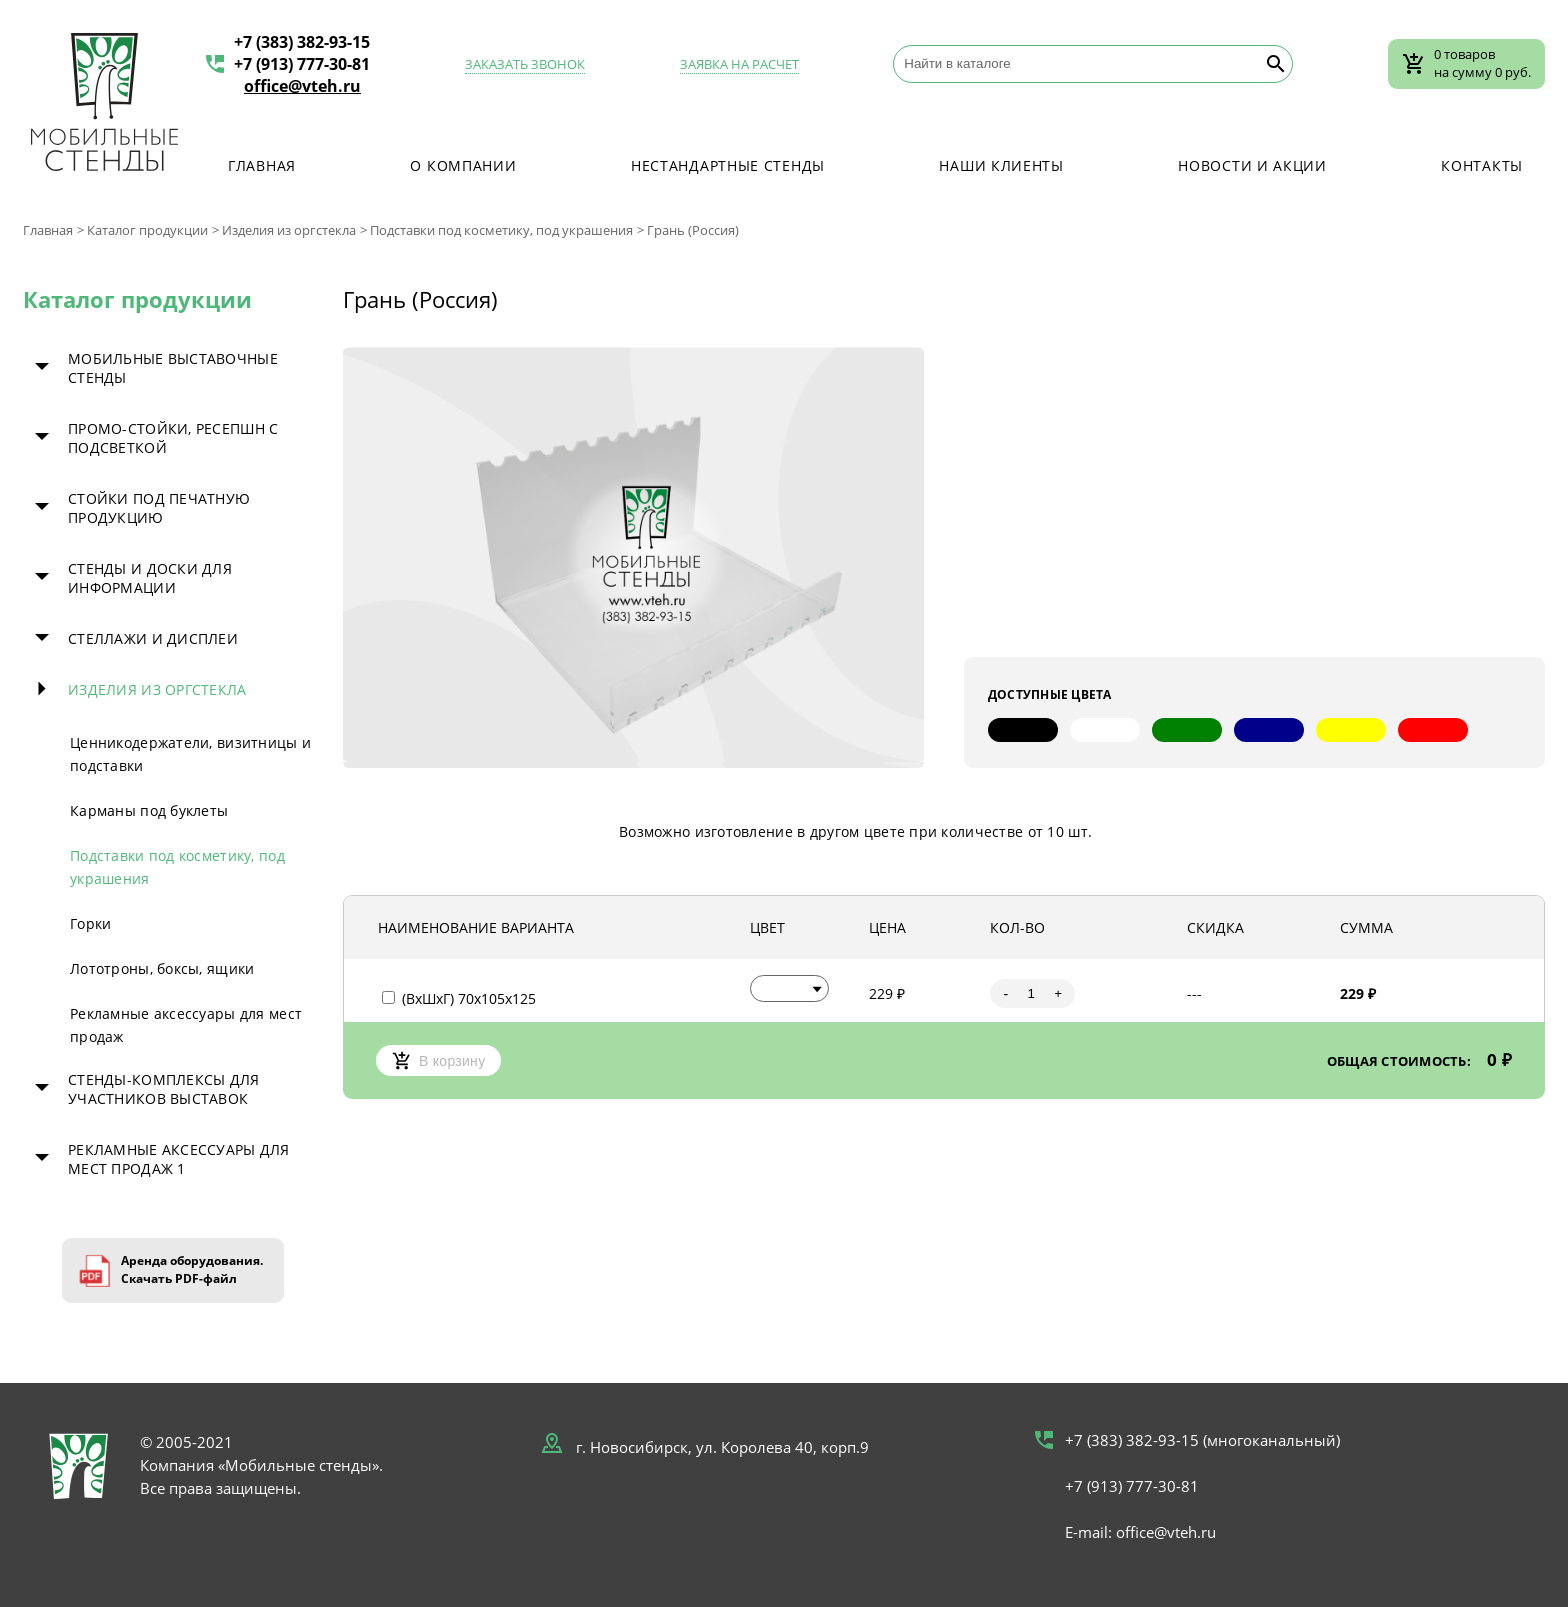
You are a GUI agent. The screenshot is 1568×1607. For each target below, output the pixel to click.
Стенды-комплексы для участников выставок (164, 1089)
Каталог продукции (147, 230)
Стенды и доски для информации (150, 578)
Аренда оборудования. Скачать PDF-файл (192, 1269)
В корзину (438, 1060)
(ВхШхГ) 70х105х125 (459, 998)
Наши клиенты (1001, 165)
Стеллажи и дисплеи (153, 638)
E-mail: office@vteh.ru (1140, 1532)
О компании (463, 165)
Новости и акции (1252, 165)
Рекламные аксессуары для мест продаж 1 (179, 1159)
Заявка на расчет (739, 64)
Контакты (1482, 165)
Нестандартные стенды (728, 165)
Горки (90, 923)
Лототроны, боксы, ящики (162, 968)
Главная (262, 165)
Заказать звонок (525, 64)
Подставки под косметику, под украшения (501, 230)
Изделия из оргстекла (289, 230)
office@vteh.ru (302, 86)
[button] (789, 988)
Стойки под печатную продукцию (159, 508)
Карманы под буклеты (149, 810)
